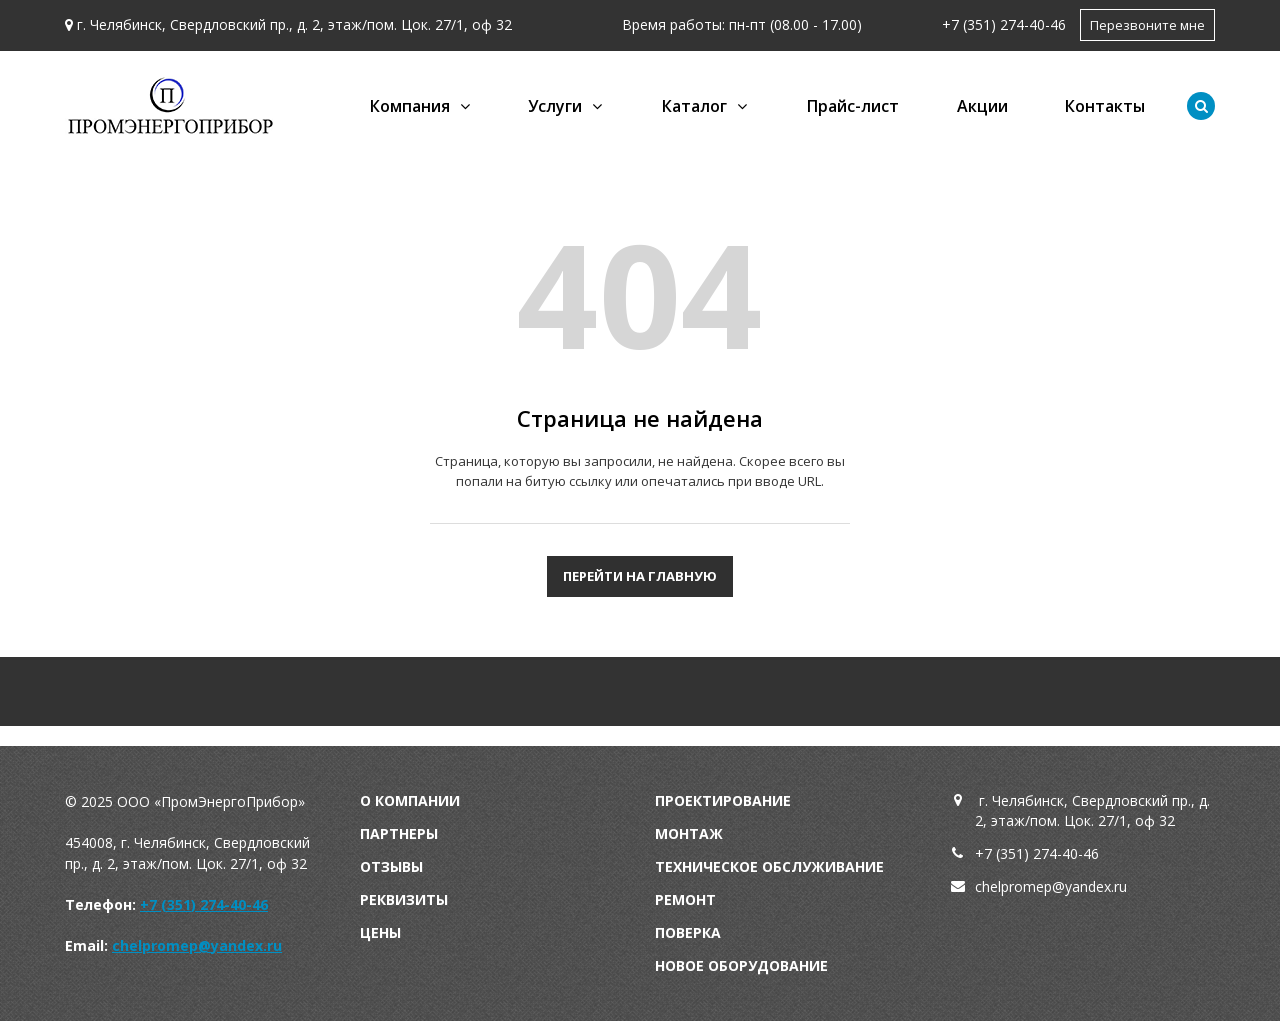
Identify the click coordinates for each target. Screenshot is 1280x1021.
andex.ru (1099, 886)
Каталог (694, 106)
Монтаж (689, 833)
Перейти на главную (640, 576)
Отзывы (391, 866)
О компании (410, 800)
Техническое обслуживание (769, 866)
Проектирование (723, 800)
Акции (982, 106)
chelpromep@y (1023, 886)
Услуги (555, 106)
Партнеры (399, 833)
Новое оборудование (741, 965)
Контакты (1105, 106)
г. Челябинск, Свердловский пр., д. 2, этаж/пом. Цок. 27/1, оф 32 (294, 24)
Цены (380, 932)
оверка (693, 932)
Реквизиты (404, 899)
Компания (410, 106)
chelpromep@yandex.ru (197, 945)
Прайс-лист (853, 106)
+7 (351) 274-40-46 (1004, 24)
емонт (690, 899)
